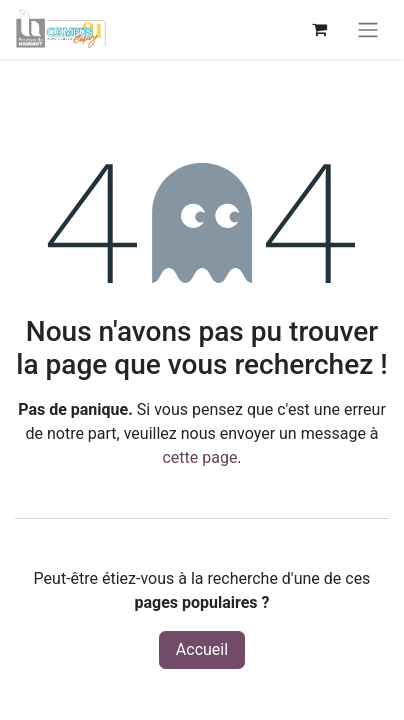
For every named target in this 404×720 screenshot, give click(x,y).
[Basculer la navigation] (368, 29)
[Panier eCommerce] (319, 29)
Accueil (202, 649)
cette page (199, 457)
